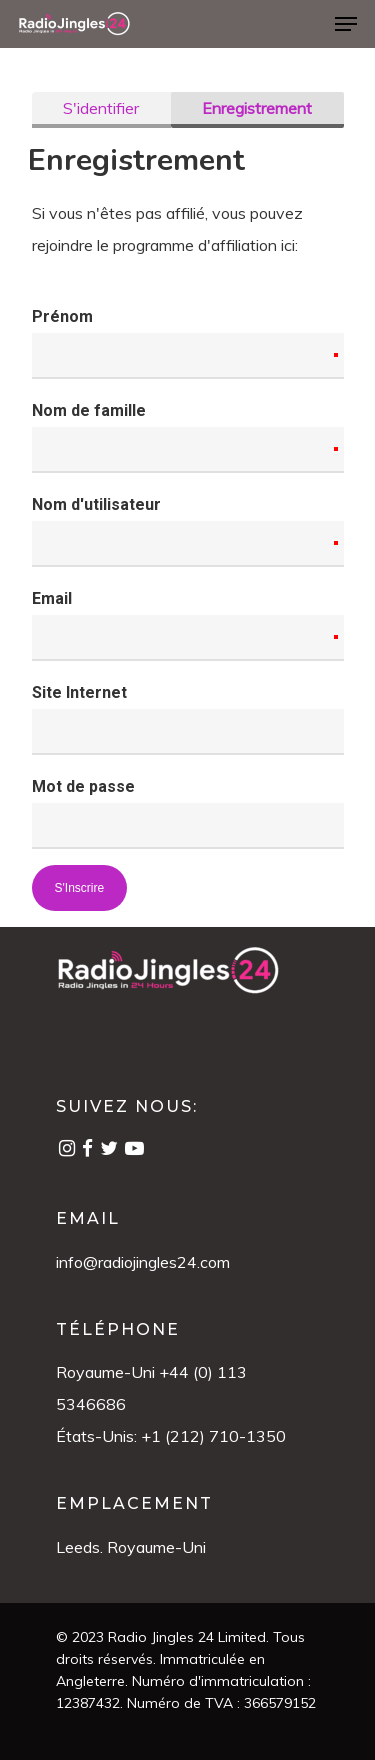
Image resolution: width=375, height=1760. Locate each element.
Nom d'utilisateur (188, 531)
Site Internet (188, 719)
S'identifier (101, 108)
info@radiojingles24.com (143, 1262)
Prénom (188, 343)
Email (188, 625)
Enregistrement (257, 108)
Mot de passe (188, 813)
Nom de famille (188, 437)
